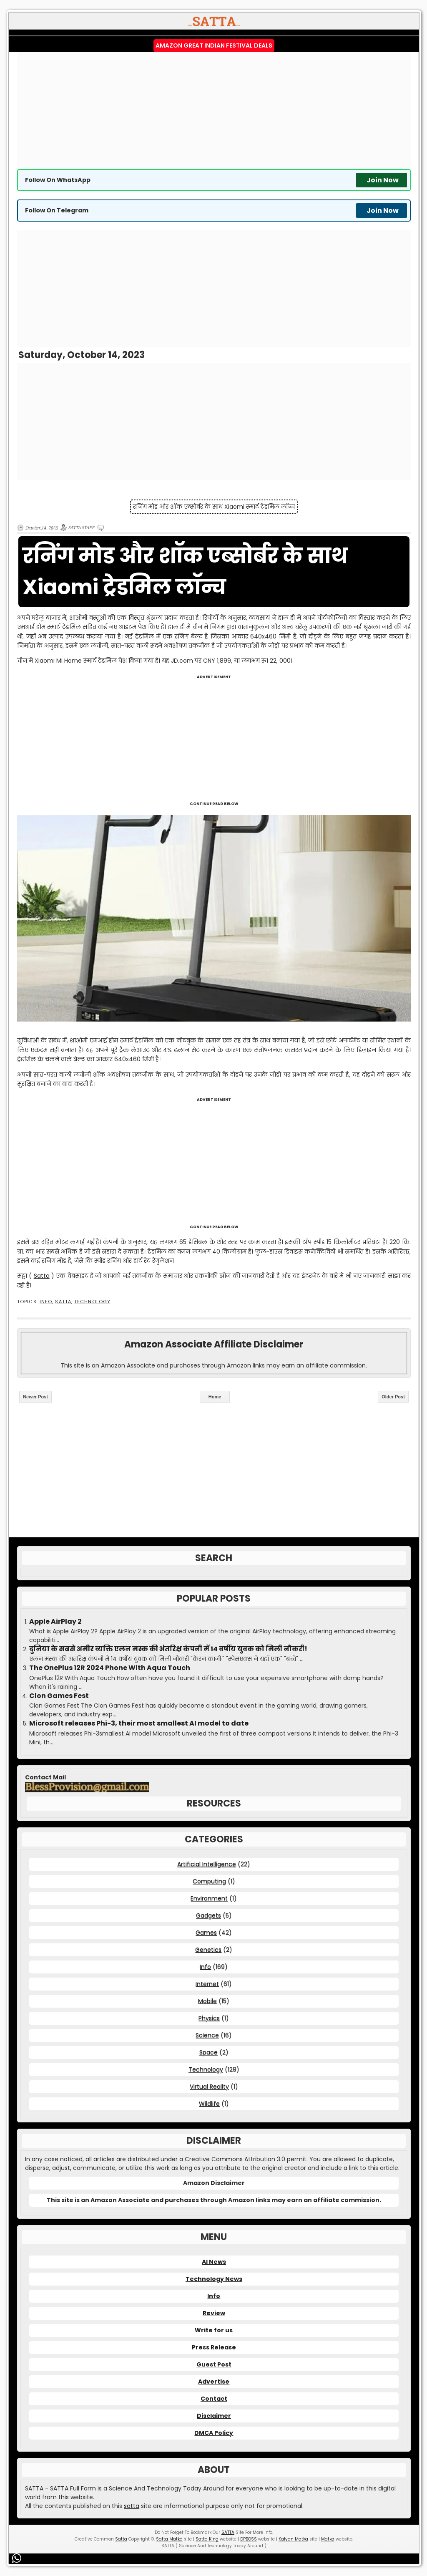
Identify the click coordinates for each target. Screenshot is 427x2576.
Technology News (214, 2279)
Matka (327, 2539)
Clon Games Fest (59, 1696)
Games (206, 1932)
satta (131, 2506)
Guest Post (213, 2364)
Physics (209, 2018)
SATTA (63, 1302)
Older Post (393, 1396)
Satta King (207, 2539)
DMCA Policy (213, 2433)
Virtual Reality (209, 2086)
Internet (207, 1984)
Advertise (213, 2381)
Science (207, 2035)
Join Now (383, 180)
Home (214, 1396)
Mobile (207, 2001)
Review (214, 2313)
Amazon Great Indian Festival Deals (214, 45)
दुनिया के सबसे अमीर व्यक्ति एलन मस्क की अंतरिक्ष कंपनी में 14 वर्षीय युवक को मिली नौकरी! (168, 1649)
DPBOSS (248, 2539)
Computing (209, 1881)
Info (46, 1302)
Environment (209, 1898)
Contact (214, 2398)
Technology (92, 1302)
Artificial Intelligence (206, 1864)
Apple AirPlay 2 (55, 1621)
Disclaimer (214, 2416)
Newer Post (35, 1396)
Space (208, 2052)
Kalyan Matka (293, 2539)
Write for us (214, 2330)
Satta (42, 1276)
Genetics (208, 1949)
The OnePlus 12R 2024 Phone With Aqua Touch (109, 1668)
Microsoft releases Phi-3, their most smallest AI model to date (139, 1723)
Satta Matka (169, 2539)
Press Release (214, 2347)
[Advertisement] (214, 110)
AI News (214, 2262)
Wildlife (209, 2103)
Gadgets (208, 1915)
